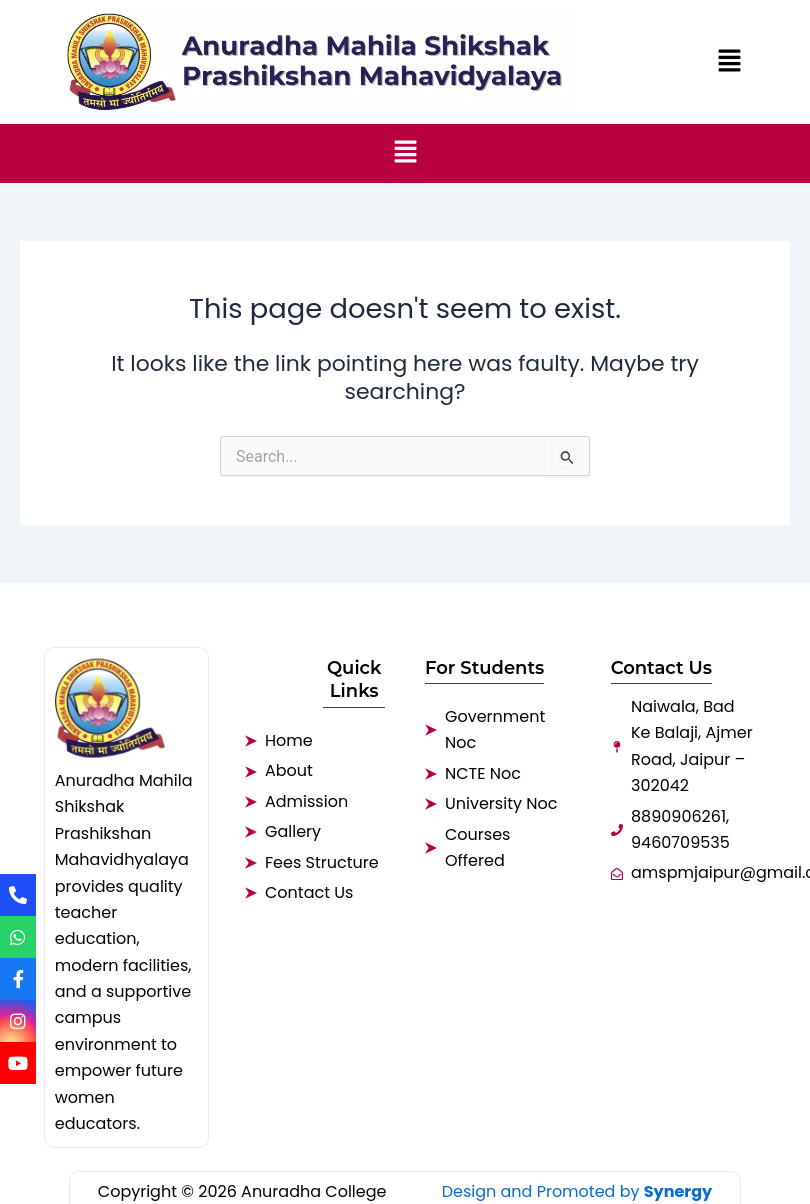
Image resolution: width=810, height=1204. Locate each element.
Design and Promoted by (577, 1191)
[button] (729, 62)
